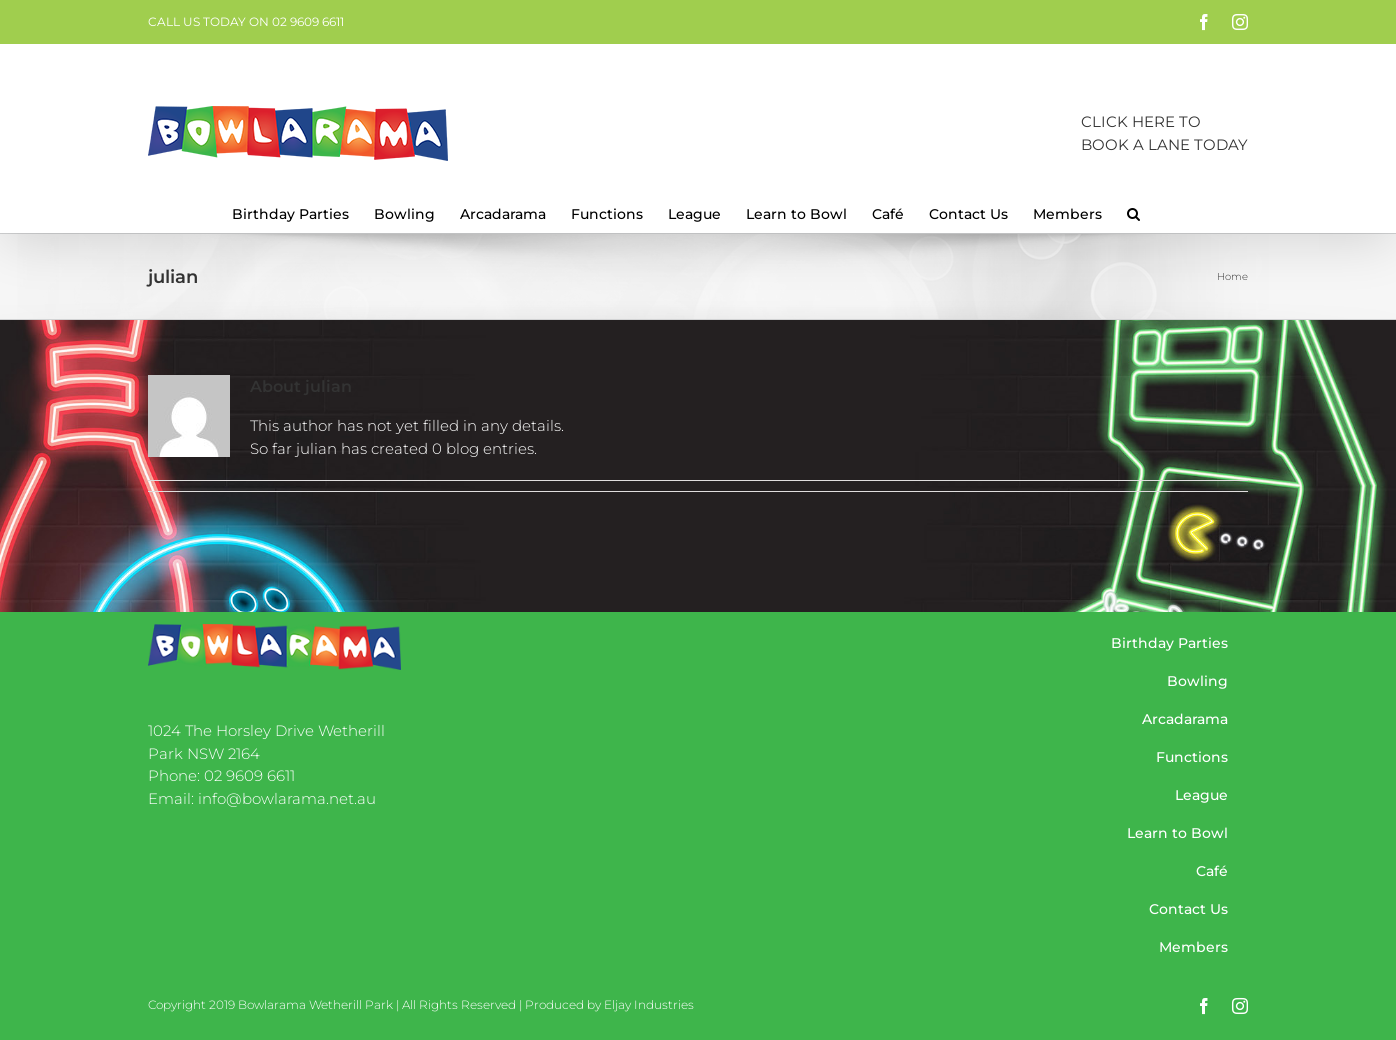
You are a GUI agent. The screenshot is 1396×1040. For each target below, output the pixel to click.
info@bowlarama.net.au (287, 798)
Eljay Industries (649, 1004)
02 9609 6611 (249, 775)
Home (1232, 276)
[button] (1133, 212)
